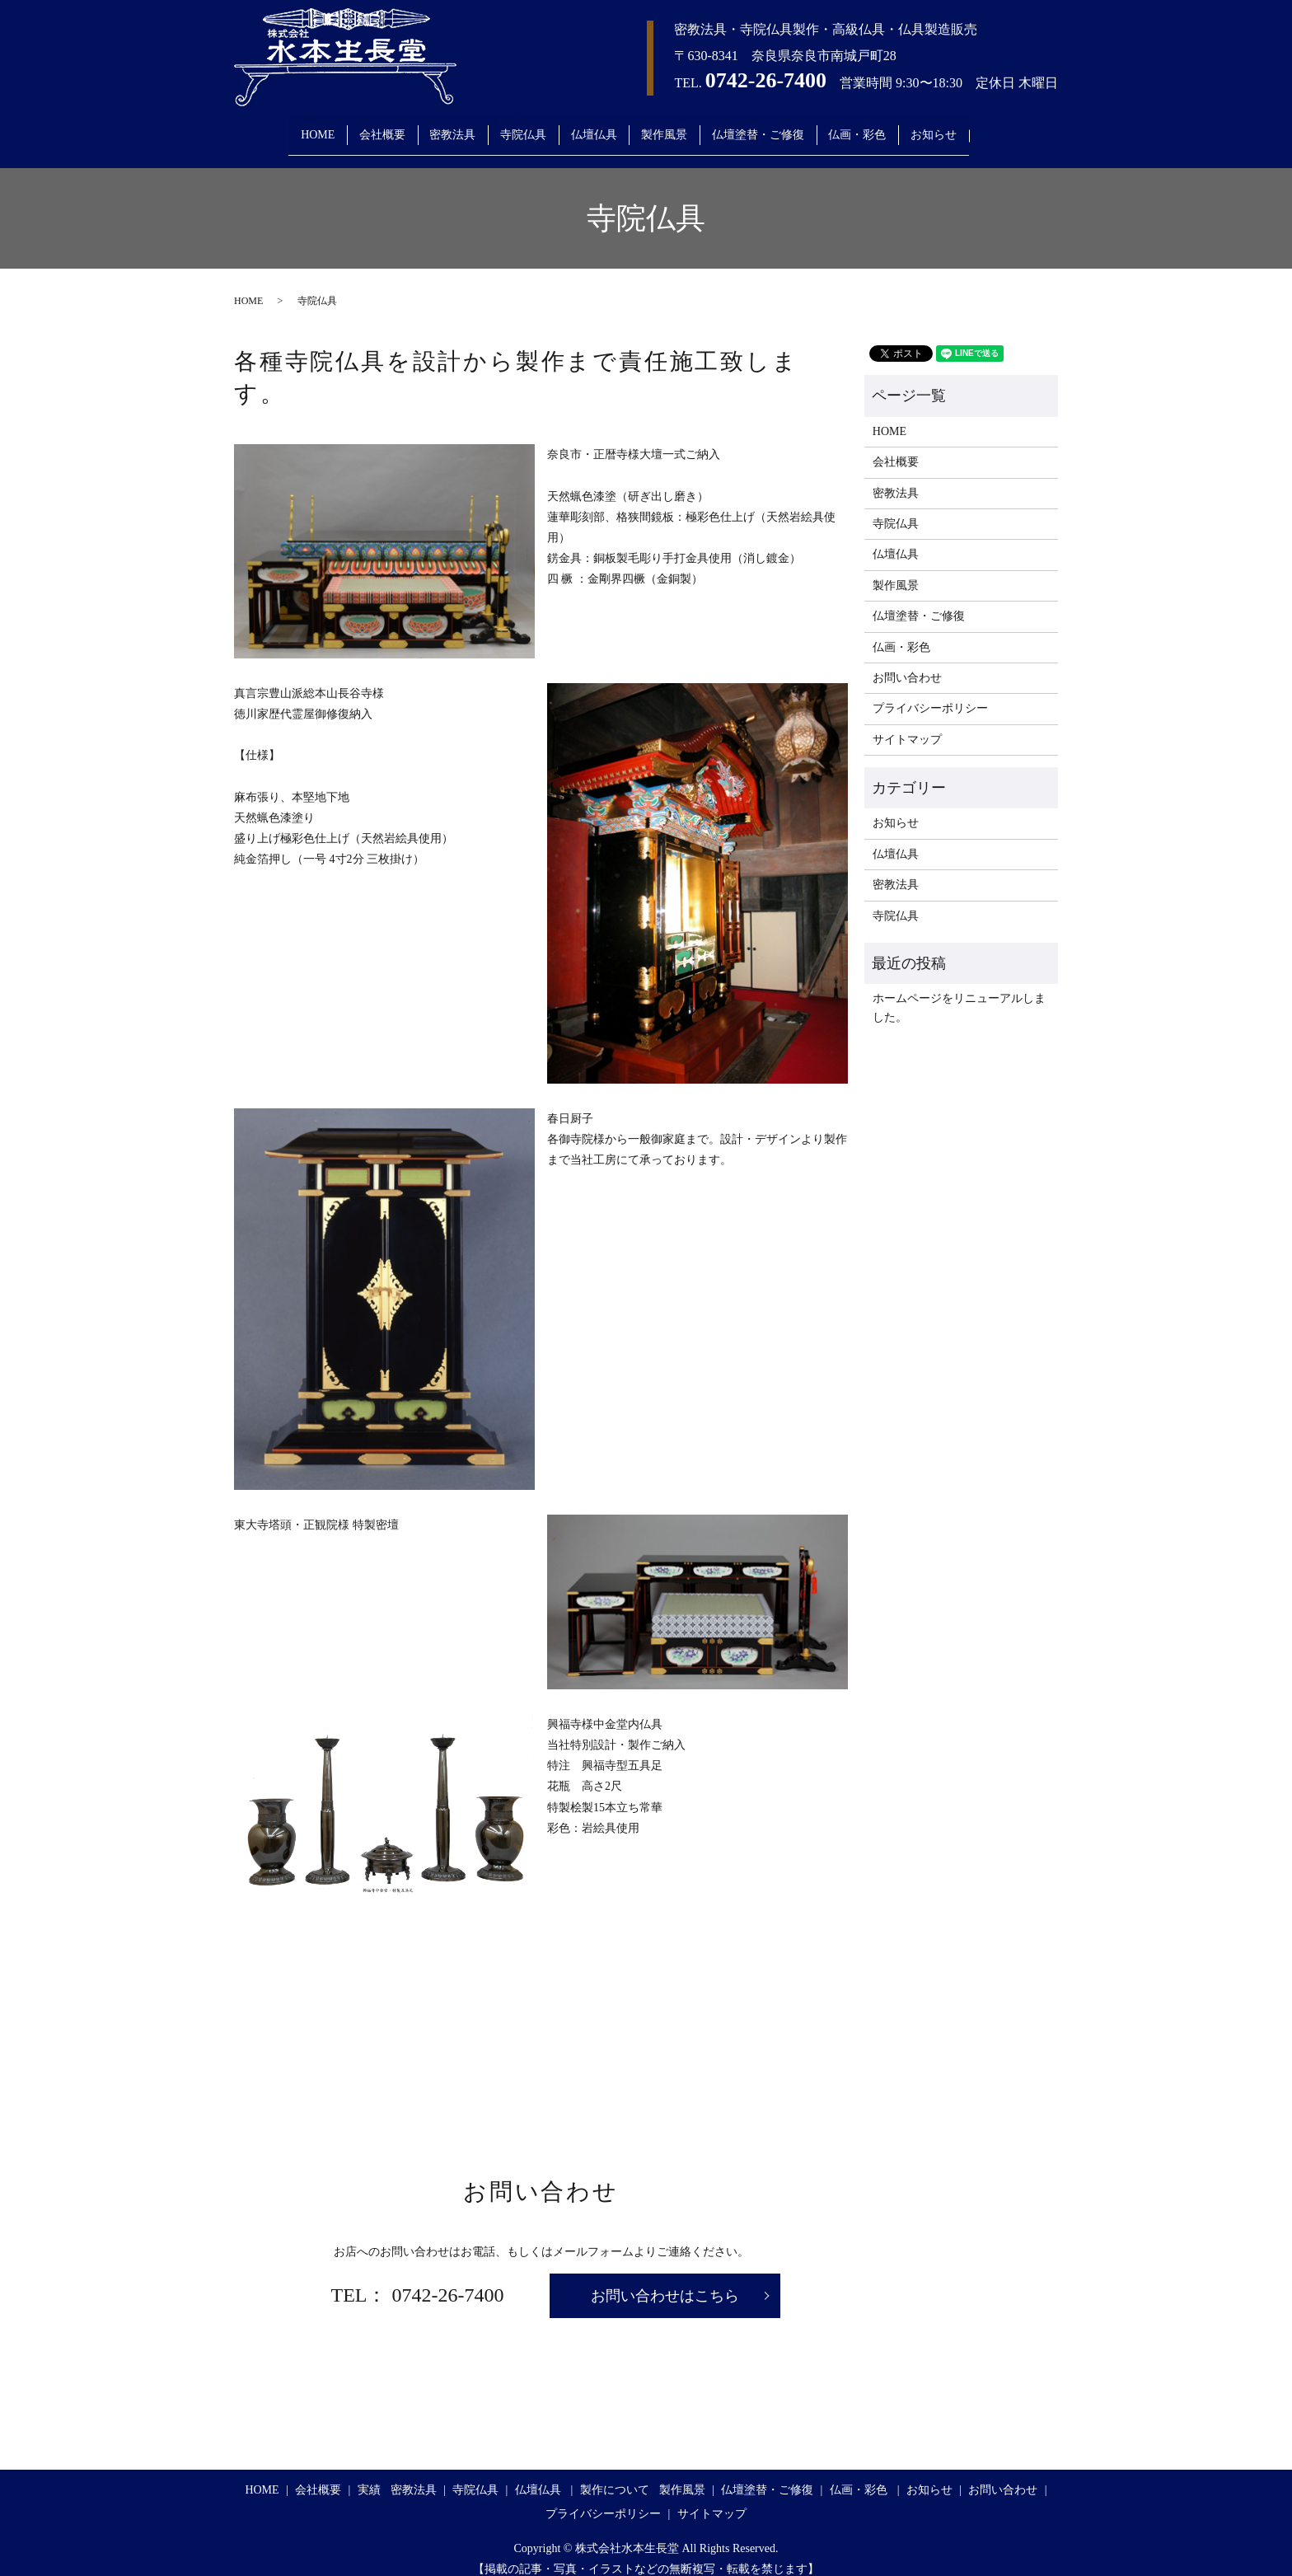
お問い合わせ (907, 663)
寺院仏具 (513, 127)
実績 (369, 2475)
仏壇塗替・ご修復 (779, 127)
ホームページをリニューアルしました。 (959, 993)
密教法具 (433, 127)
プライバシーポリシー (930, 694)
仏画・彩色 (888, 127)
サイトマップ (907, 725)
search (1041, 128)
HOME (276, 127)
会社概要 (352, 127)
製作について (614, 2475)
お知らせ (975, 127)
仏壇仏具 (594, 127)
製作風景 (675, 127)
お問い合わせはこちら (665, 2281)
